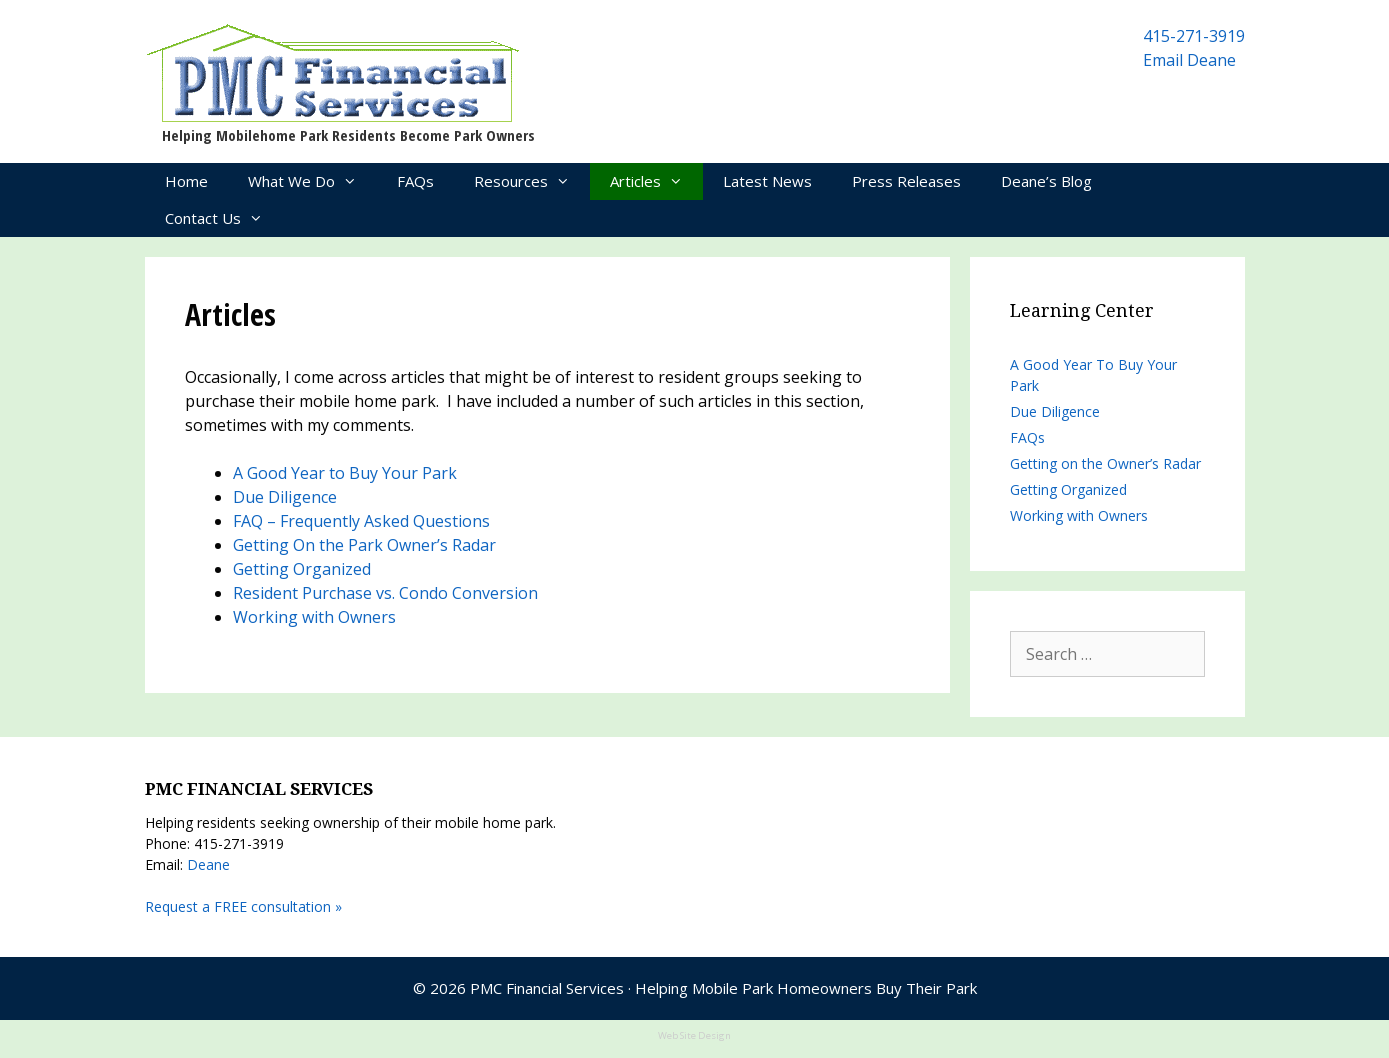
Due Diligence (285, 497)
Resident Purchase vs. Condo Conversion (385, 593)
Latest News (767, 181)
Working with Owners (314, 617)
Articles (656, 181)
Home (186, 181)
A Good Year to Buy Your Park (345, 473)
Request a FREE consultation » (243, 906)
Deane (208, 864)
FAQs (415, 181)
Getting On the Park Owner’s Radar (364, 545)
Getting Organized (302, 569)
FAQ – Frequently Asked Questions (361, 521)
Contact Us (224, 218)
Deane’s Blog (1046, 181)
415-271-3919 (1194, 36)
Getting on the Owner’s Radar (1105, 463)
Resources (532, 181)
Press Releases (906, 181)
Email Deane (1189, 60)
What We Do (312, 181)
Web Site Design (694, 1035)
